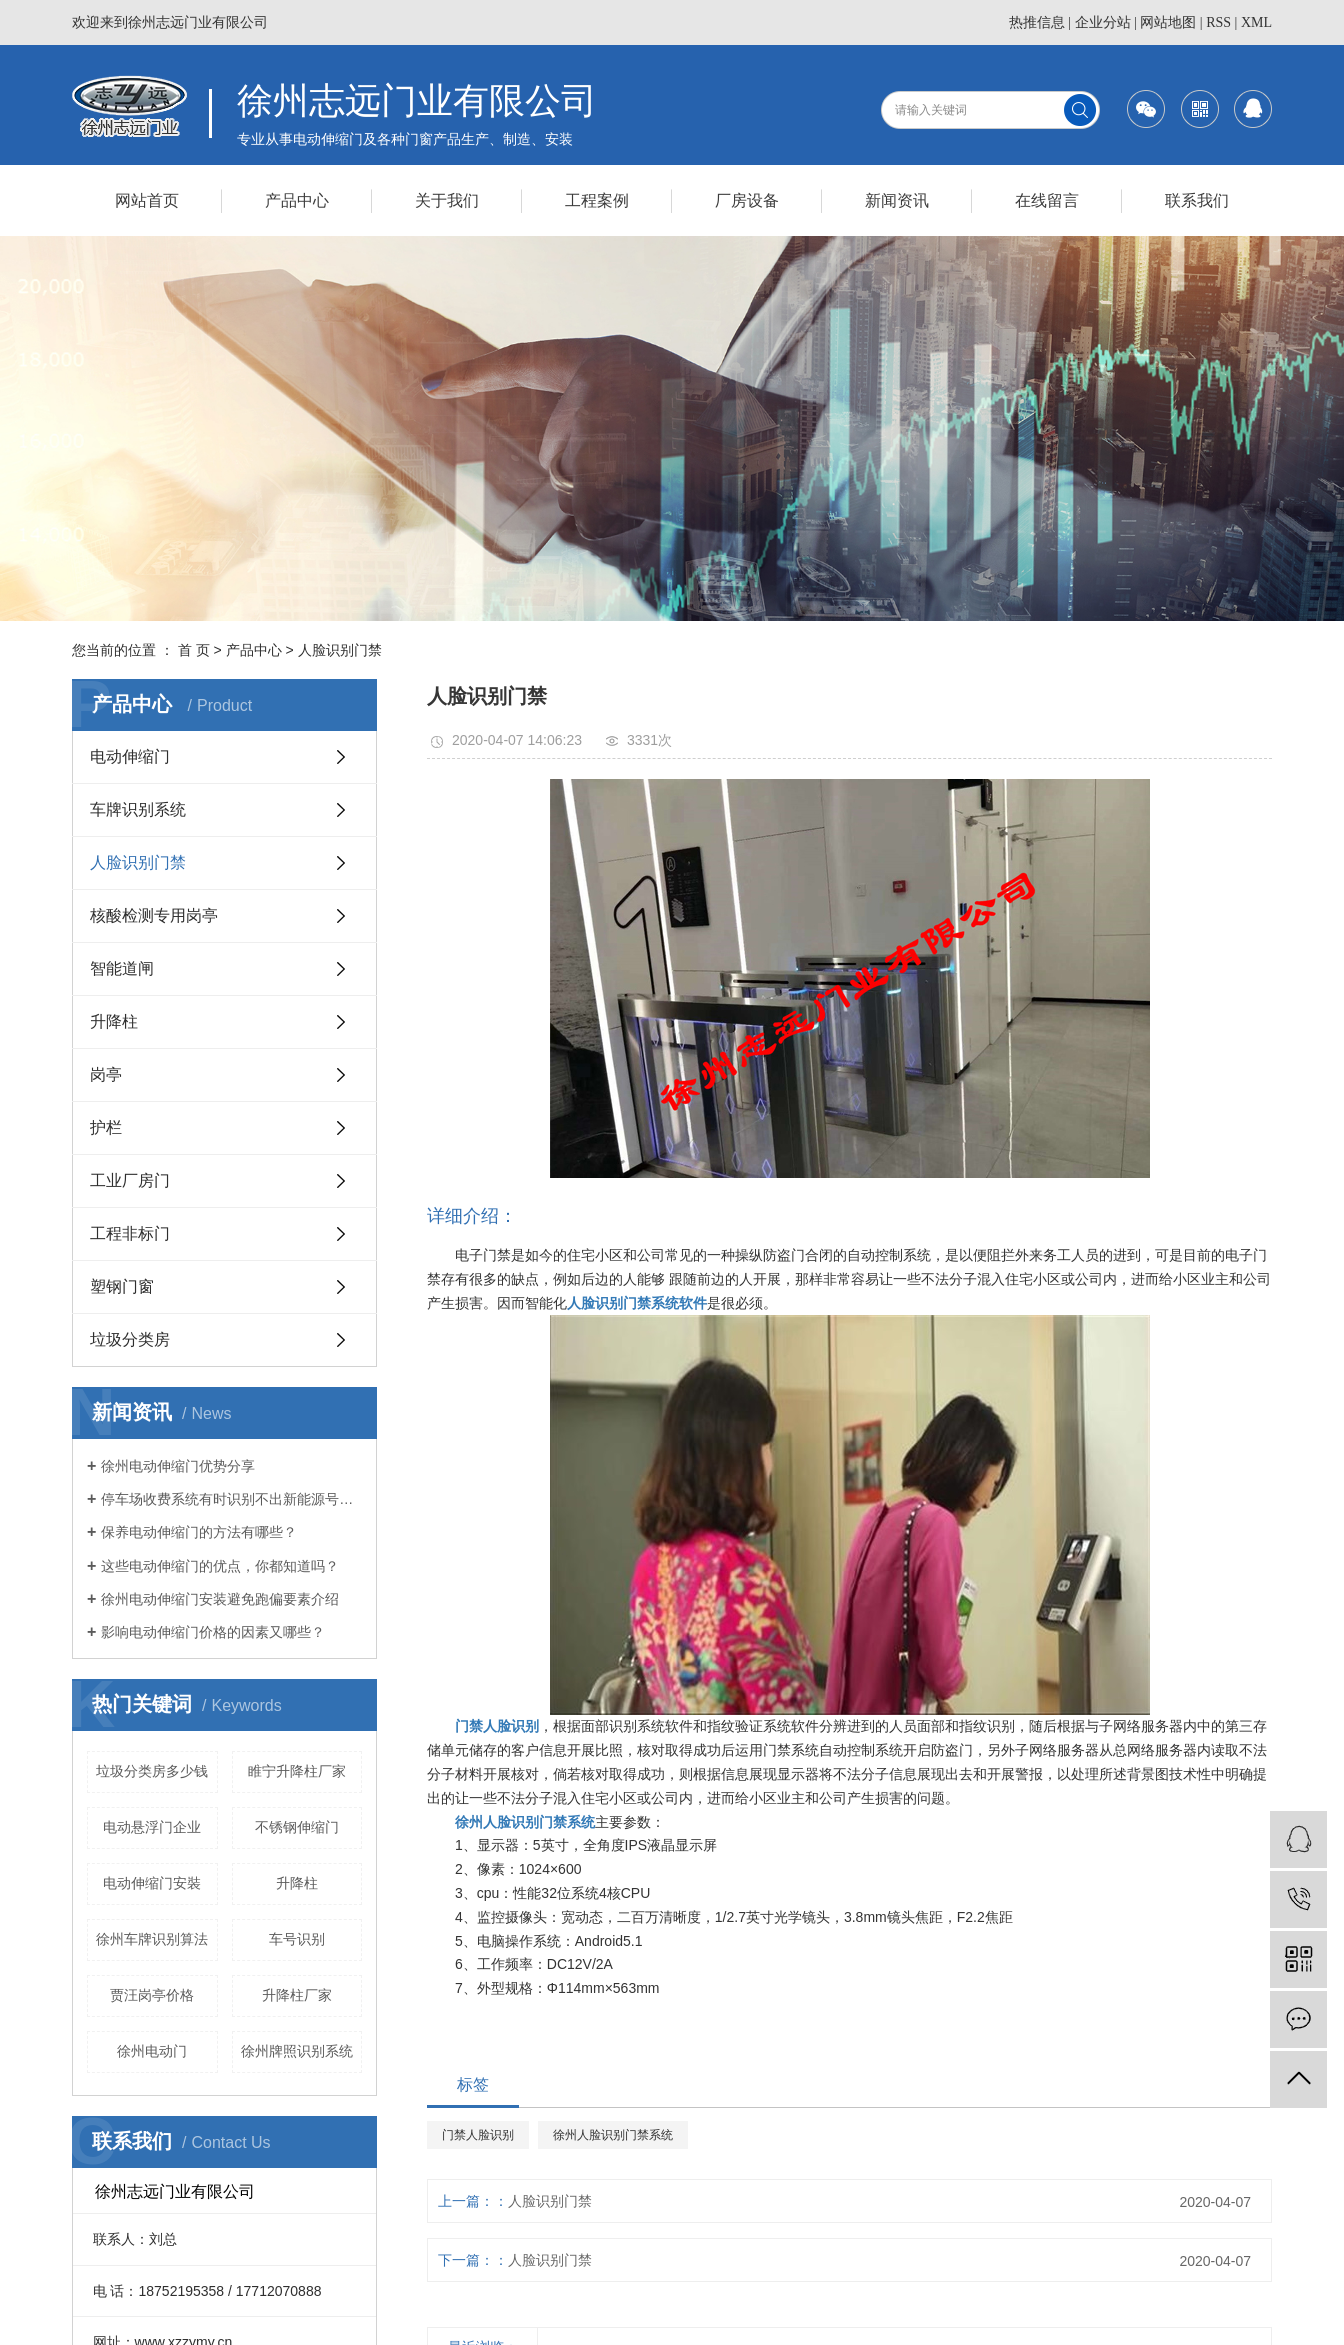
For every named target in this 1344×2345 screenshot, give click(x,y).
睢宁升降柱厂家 (297, 1771)
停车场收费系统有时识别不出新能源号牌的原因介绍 (231, 1499)
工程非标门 (130, 1233)
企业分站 (1103, 22)
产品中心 (297, 200)
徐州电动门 (152, 2051)
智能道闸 (122, 968)
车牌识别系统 (138, 809)
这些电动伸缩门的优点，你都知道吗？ (220, 1566)
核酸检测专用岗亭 (154, 915)
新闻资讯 (897, 200)
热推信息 (1037, 22)
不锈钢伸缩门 (297, 1827)
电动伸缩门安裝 (152, 1883)
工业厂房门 (130, 1180)
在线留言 (1047, 200)
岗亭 (106, 1074)
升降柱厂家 (297, 1995)
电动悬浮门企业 (152, 1827)
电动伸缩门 (130, 756)
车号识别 (297, 1939)
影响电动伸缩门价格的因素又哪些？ (213, 1632)
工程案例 (597, 200)
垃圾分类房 (130, 1339)
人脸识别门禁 (340, 650)
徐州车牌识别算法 (152, 1939)
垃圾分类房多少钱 (152, 1771)
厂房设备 (747, 200)
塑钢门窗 (122, 1286)
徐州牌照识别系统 (297, 2051)
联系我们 (1197, 200)
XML (1256, 22)
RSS (1218, 22)
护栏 (106, 1127)
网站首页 (147, 200)
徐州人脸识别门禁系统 (613, 2135)
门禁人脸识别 (478, 2135)
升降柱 (114, 1021)
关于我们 (447, 200)
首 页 (194, 650)
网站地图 (1168, 22)
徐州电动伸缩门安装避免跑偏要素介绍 (220, 1599)
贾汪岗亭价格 (152, 1995)
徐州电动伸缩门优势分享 (178, 1466)
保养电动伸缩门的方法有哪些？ (199, 1532)
